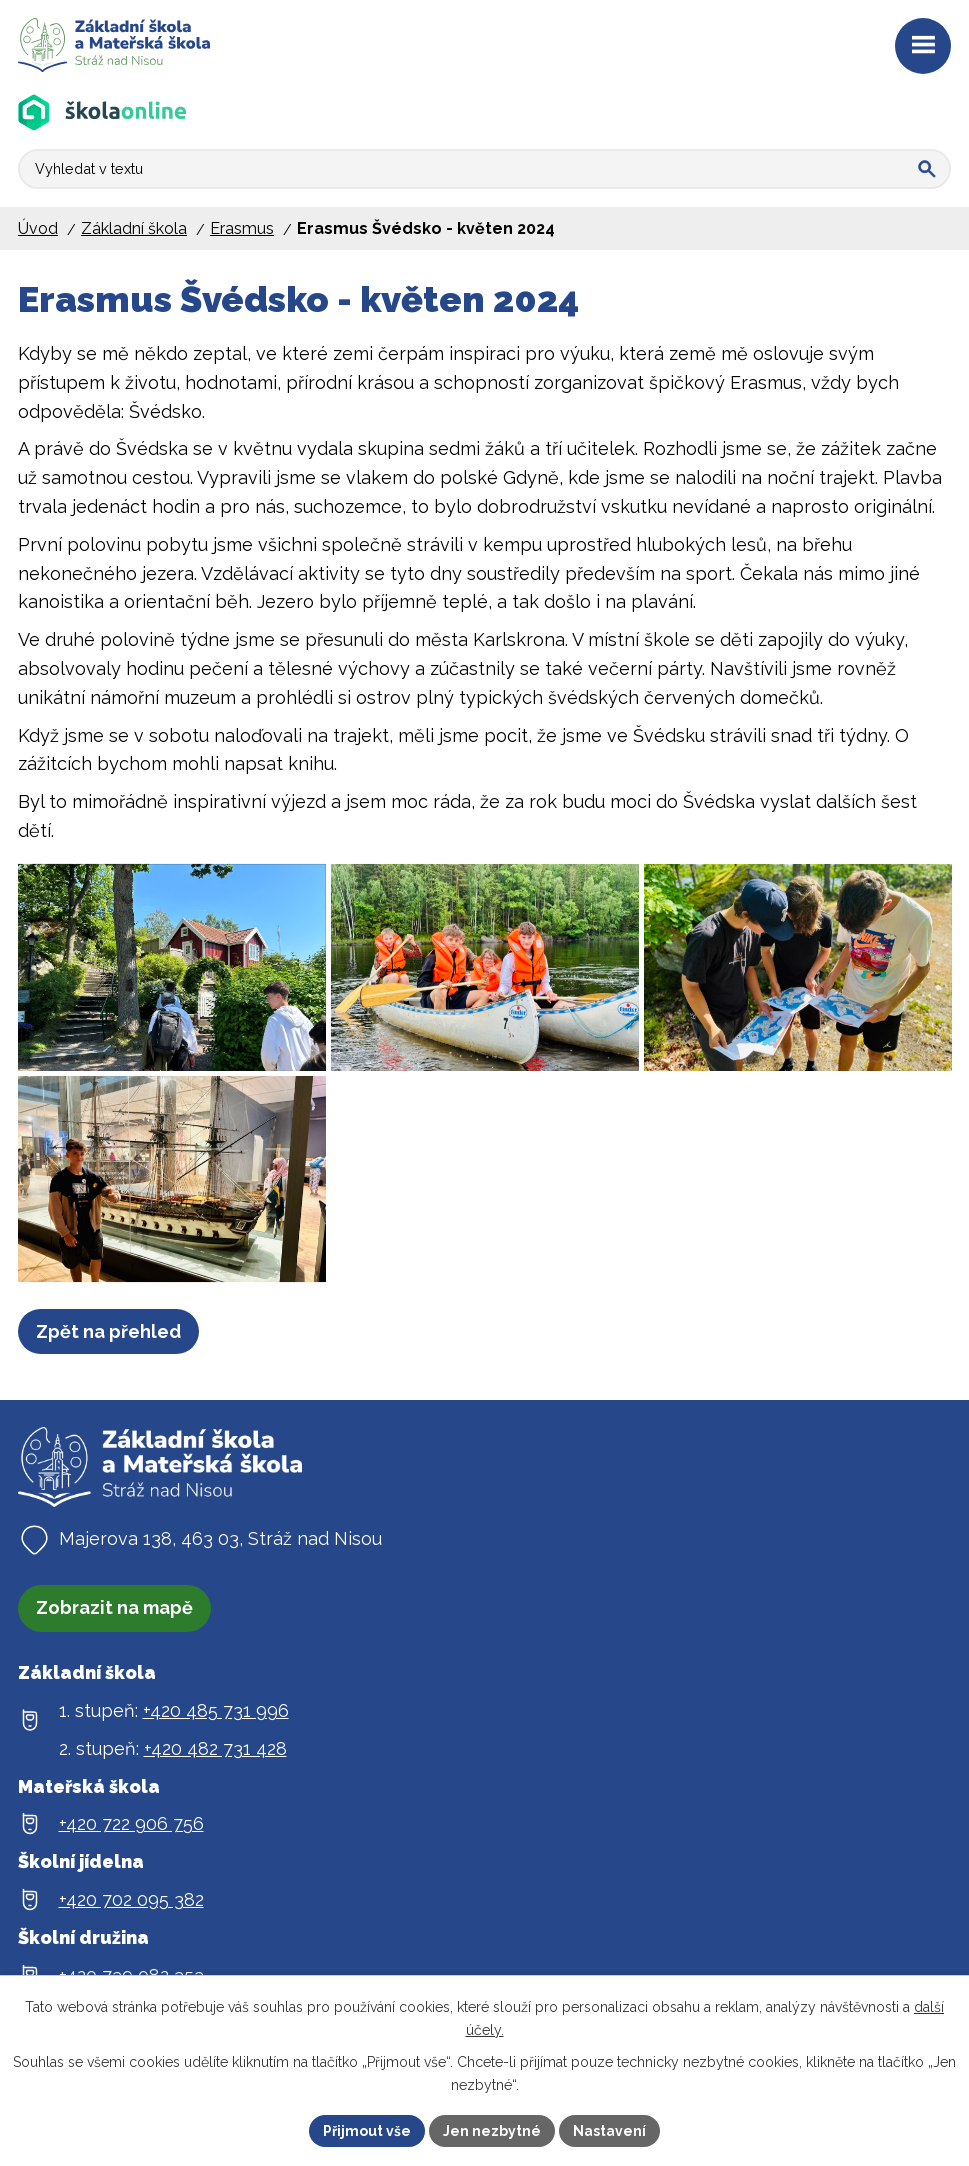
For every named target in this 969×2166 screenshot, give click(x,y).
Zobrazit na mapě (114, 1634)
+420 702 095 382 (131, 1926)
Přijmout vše (367, 2130)
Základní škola (134, 228)
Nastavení (609, 2130)
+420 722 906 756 (131, 1850)
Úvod (38, 228)
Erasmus (242, 228)
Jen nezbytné (492, 2130)
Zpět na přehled (108, 1358)
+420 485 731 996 (216, 1737)
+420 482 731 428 (215, 1775)
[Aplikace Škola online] (102, 112)
